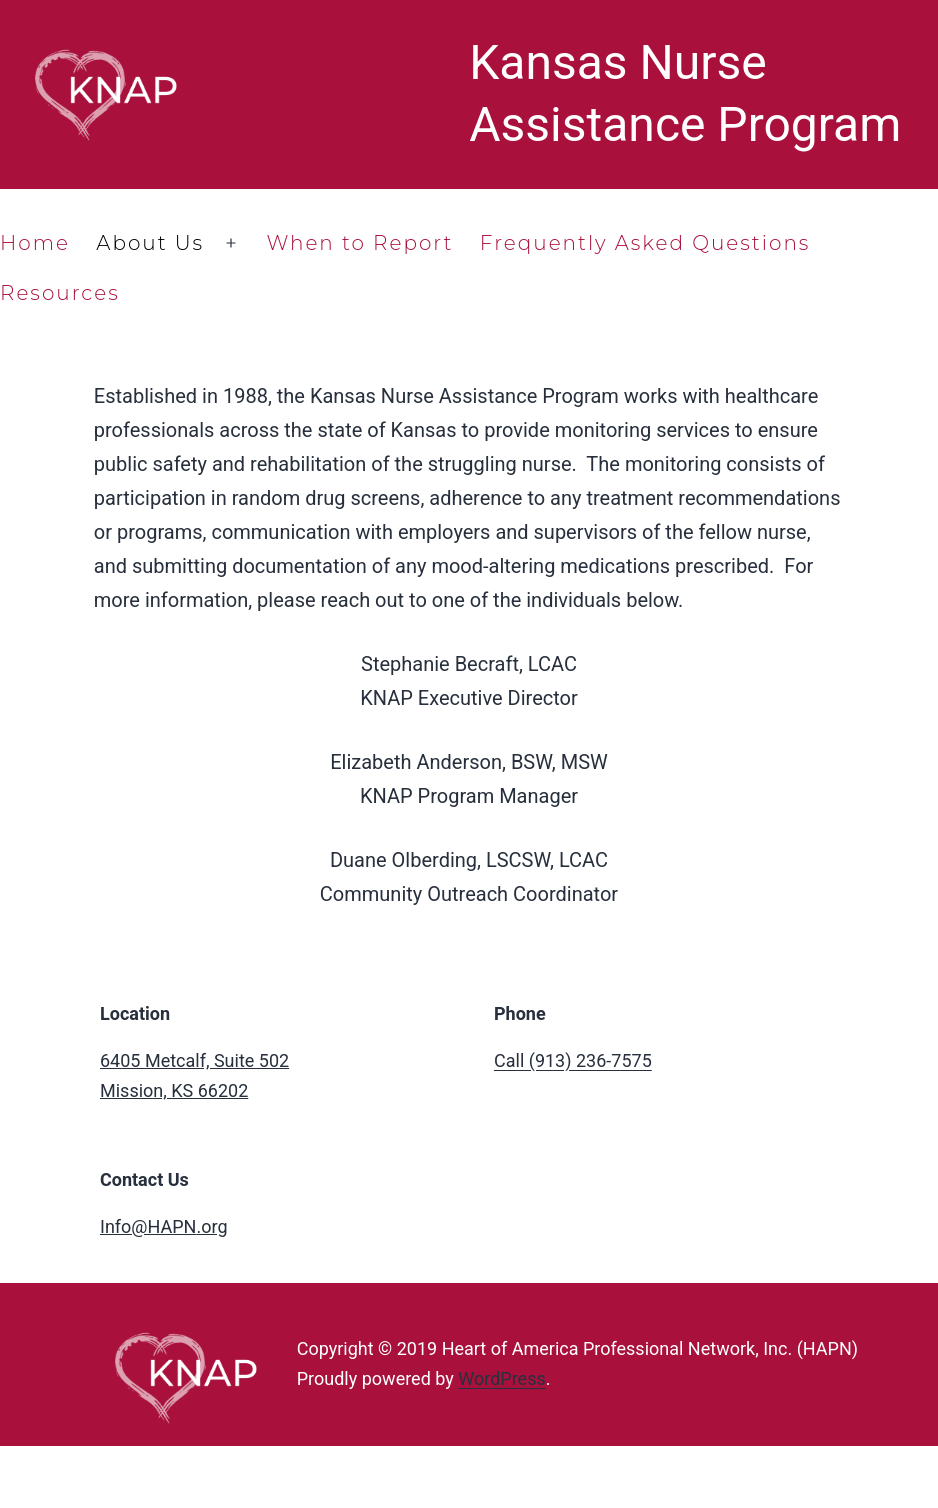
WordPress (501, 1378)
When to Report (359, 243)
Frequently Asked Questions (645, 243)
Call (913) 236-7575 (573, 1060)
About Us (150, 243)
